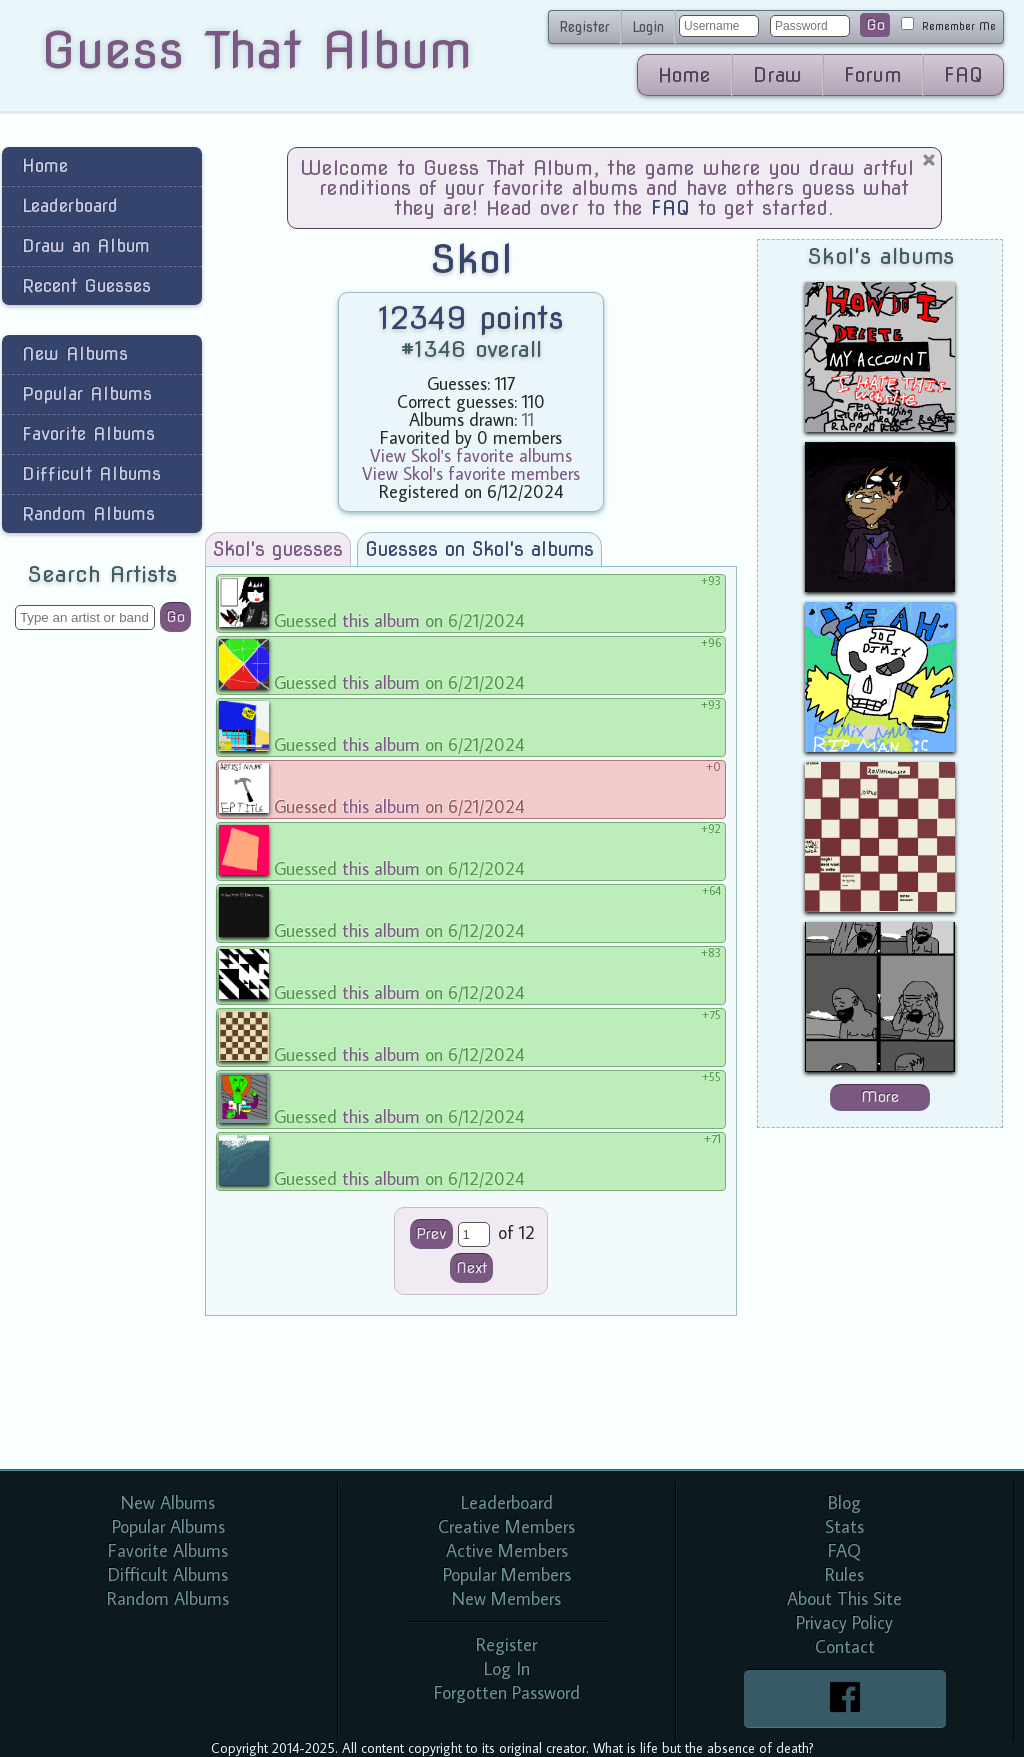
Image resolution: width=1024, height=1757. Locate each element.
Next (471, 1268)
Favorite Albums (88, 433)
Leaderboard (70, 205)
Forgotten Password (507, 1692)
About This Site (844, 1598)
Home (684, 75)
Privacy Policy (844, 1622)
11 (528, 419)
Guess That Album (256, 50)
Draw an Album (86, 245)
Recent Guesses (86, 285)
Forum (873, 75)
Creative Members (506, 1526)
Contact (845, 1646)
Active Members (507, 1550)
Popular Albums (87, 393)
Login (648, 27)
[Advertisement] (102, 964)
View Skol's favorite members (471, 473)
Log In (507, 1668)
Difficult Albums (91, 473)
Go (875, 25)
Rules (844, 1574)
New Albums (75, 353)
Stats (844, 1526)
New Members (506, 1598)
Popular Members (507, 1574)
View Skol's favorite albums (471, 455)
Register (584, 27)
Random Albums (88, 513)
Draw (777, 75)
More (880, 1097)
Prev (431, 1234)
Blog (844, 1502)
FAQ (963, 75)
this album (381, 620)
